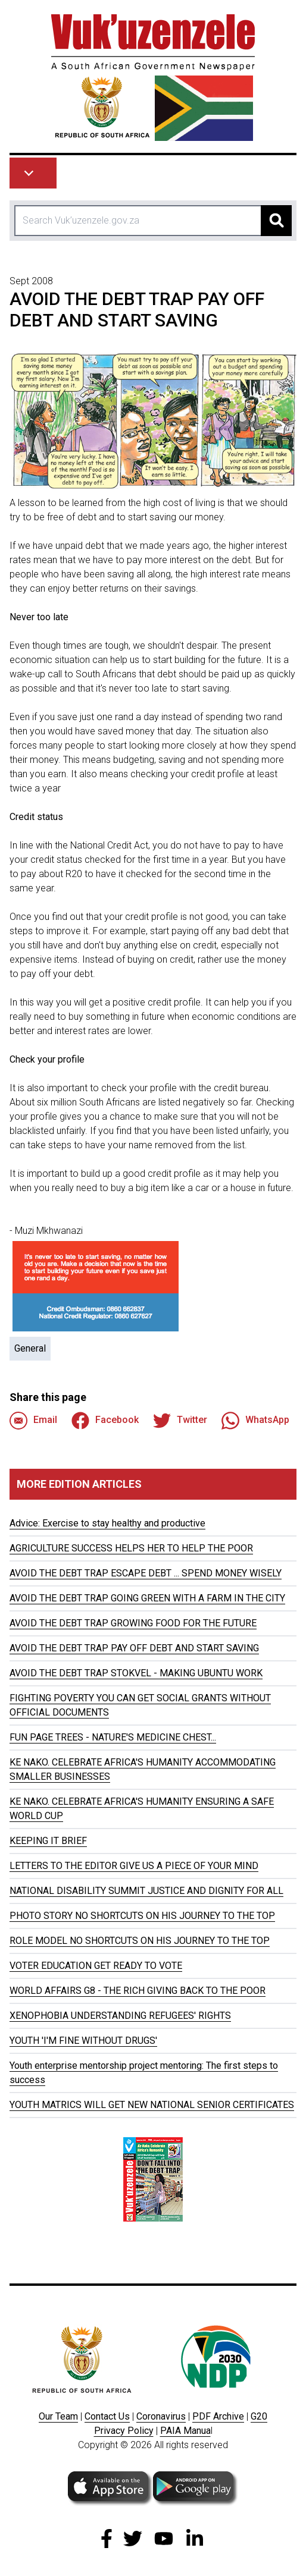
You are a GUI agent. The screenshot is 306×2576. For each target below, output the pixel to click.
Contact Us (107, 2416)
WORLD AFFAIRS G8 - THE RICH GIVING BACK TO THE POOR (138, 1990)
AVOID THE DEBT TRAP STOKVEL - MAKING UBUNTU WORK (136, 1673)
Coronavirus (161, 2416)
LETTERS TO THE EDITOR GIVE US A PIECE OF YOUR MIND (134, 1865)
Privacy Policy (124, 2430)
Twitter (180, 1421)
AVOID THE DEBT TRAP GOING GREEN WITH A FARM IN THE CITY (147, 1598)
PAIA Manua (185, 2430)
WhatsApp (255, 1420)
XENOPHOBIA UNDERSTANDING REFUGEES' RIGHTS (120, 2015)
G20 (259, 2416)
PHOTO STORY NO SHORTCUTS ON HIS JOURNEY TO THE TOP (142, 1915)
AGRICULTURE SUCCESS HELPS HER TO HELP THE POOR (131, 1548)
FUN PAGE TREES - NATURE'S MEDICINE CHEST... (113, 1737)
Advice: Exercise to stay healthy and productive (107, 1523)
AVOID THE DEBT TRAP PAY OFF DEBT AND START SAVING (134, 1648)
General (30, 1348)
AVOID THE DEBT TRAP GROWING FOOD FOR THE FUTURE (133, 1623)
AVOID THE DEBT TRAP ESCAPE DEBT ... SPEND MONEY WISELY (146, 1573)
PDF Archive (218, 2416)
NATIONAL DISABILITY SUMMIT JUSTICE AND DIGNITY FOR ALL (146, 1890)
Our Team (58, 2416)
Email (33, 1421)
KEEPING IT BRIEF (48, 1840)
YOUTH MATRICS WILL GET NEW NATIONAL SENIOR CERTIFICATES (152, 2104)
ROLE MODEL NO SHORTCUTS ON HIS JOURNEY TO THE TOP (140, 1940)
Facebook (105, 1421)
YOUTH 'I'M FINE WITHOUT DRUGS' (83, 2040)
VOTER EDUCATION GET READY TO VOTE (96, 1965)
